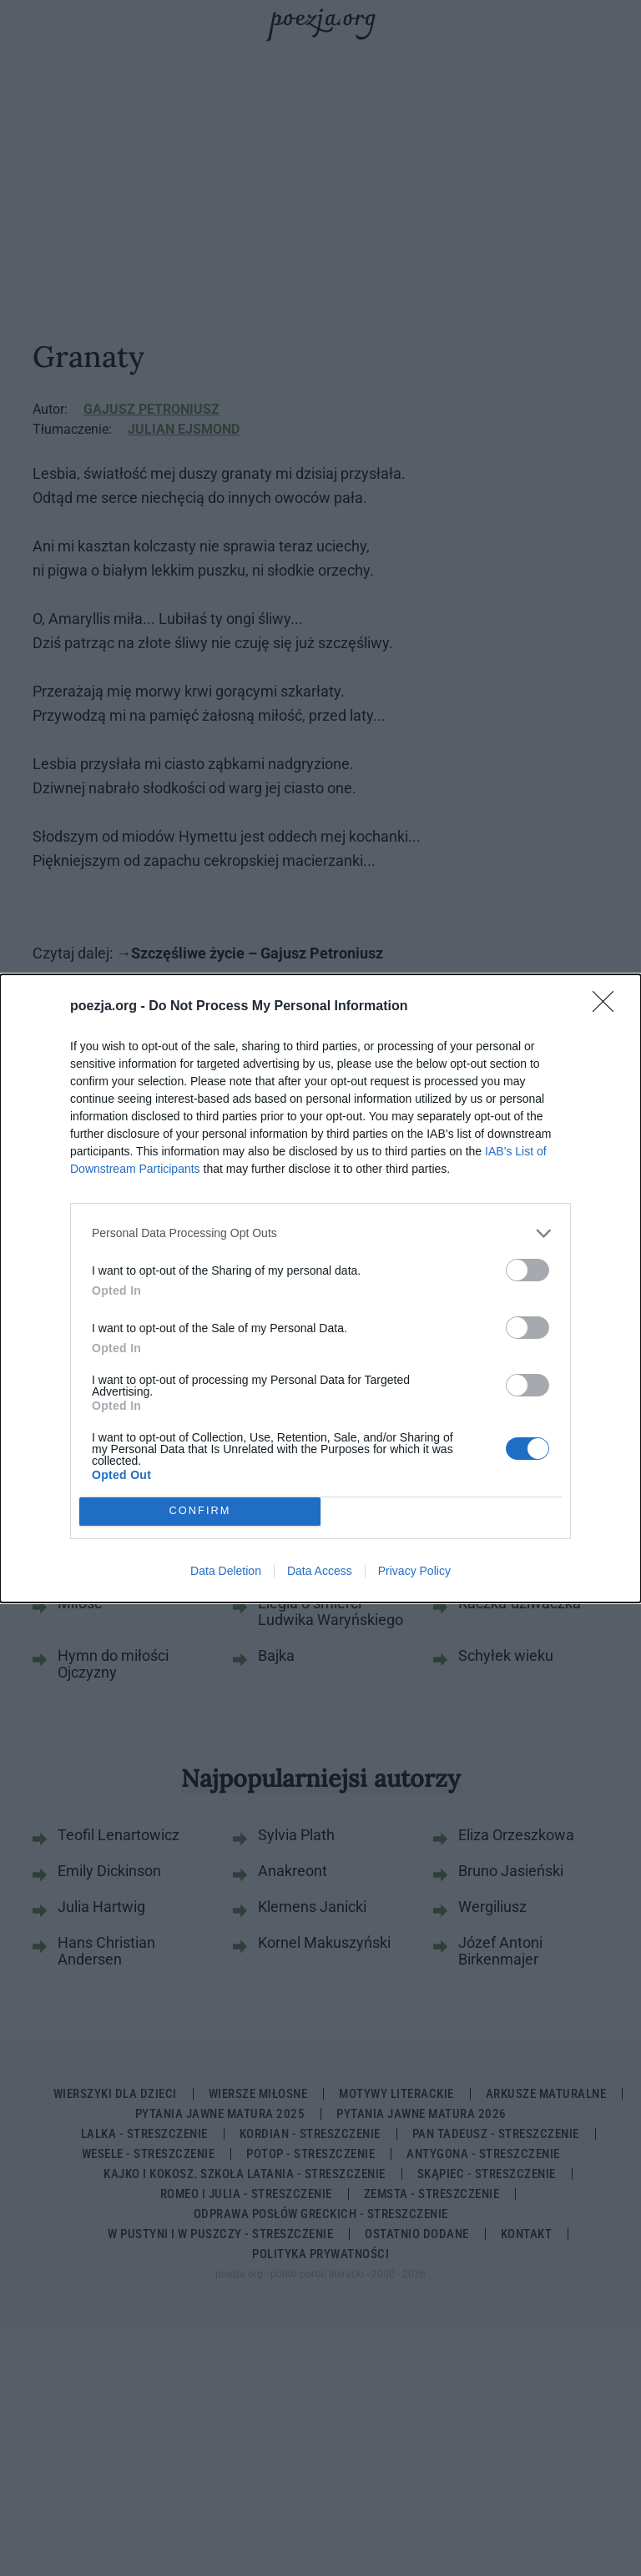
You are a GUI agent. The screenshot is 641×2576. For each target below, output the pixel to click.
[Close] (608, 1007)
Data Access (319, 1570)
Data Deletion (225, 1570)
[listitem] (320, 1233)
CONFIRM (200, 1511)
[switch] (527, 1270)
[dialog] (320, 1288)
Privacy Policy (414, 1570)
